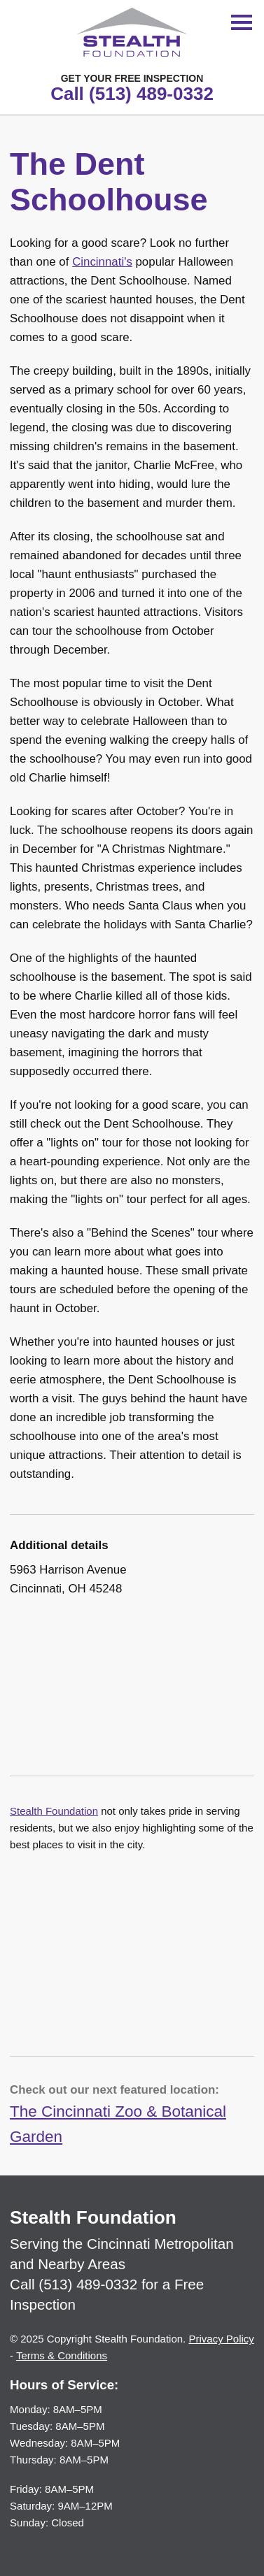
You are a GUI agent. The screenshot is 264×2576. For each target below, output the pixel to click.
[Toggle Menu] (241, 22)
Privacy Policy (220, 2339)
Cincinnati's (102, 261)
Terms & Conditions (61, 2355)
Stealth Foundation (54, 1811)
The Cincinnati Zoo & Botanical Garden (118, 2124)
